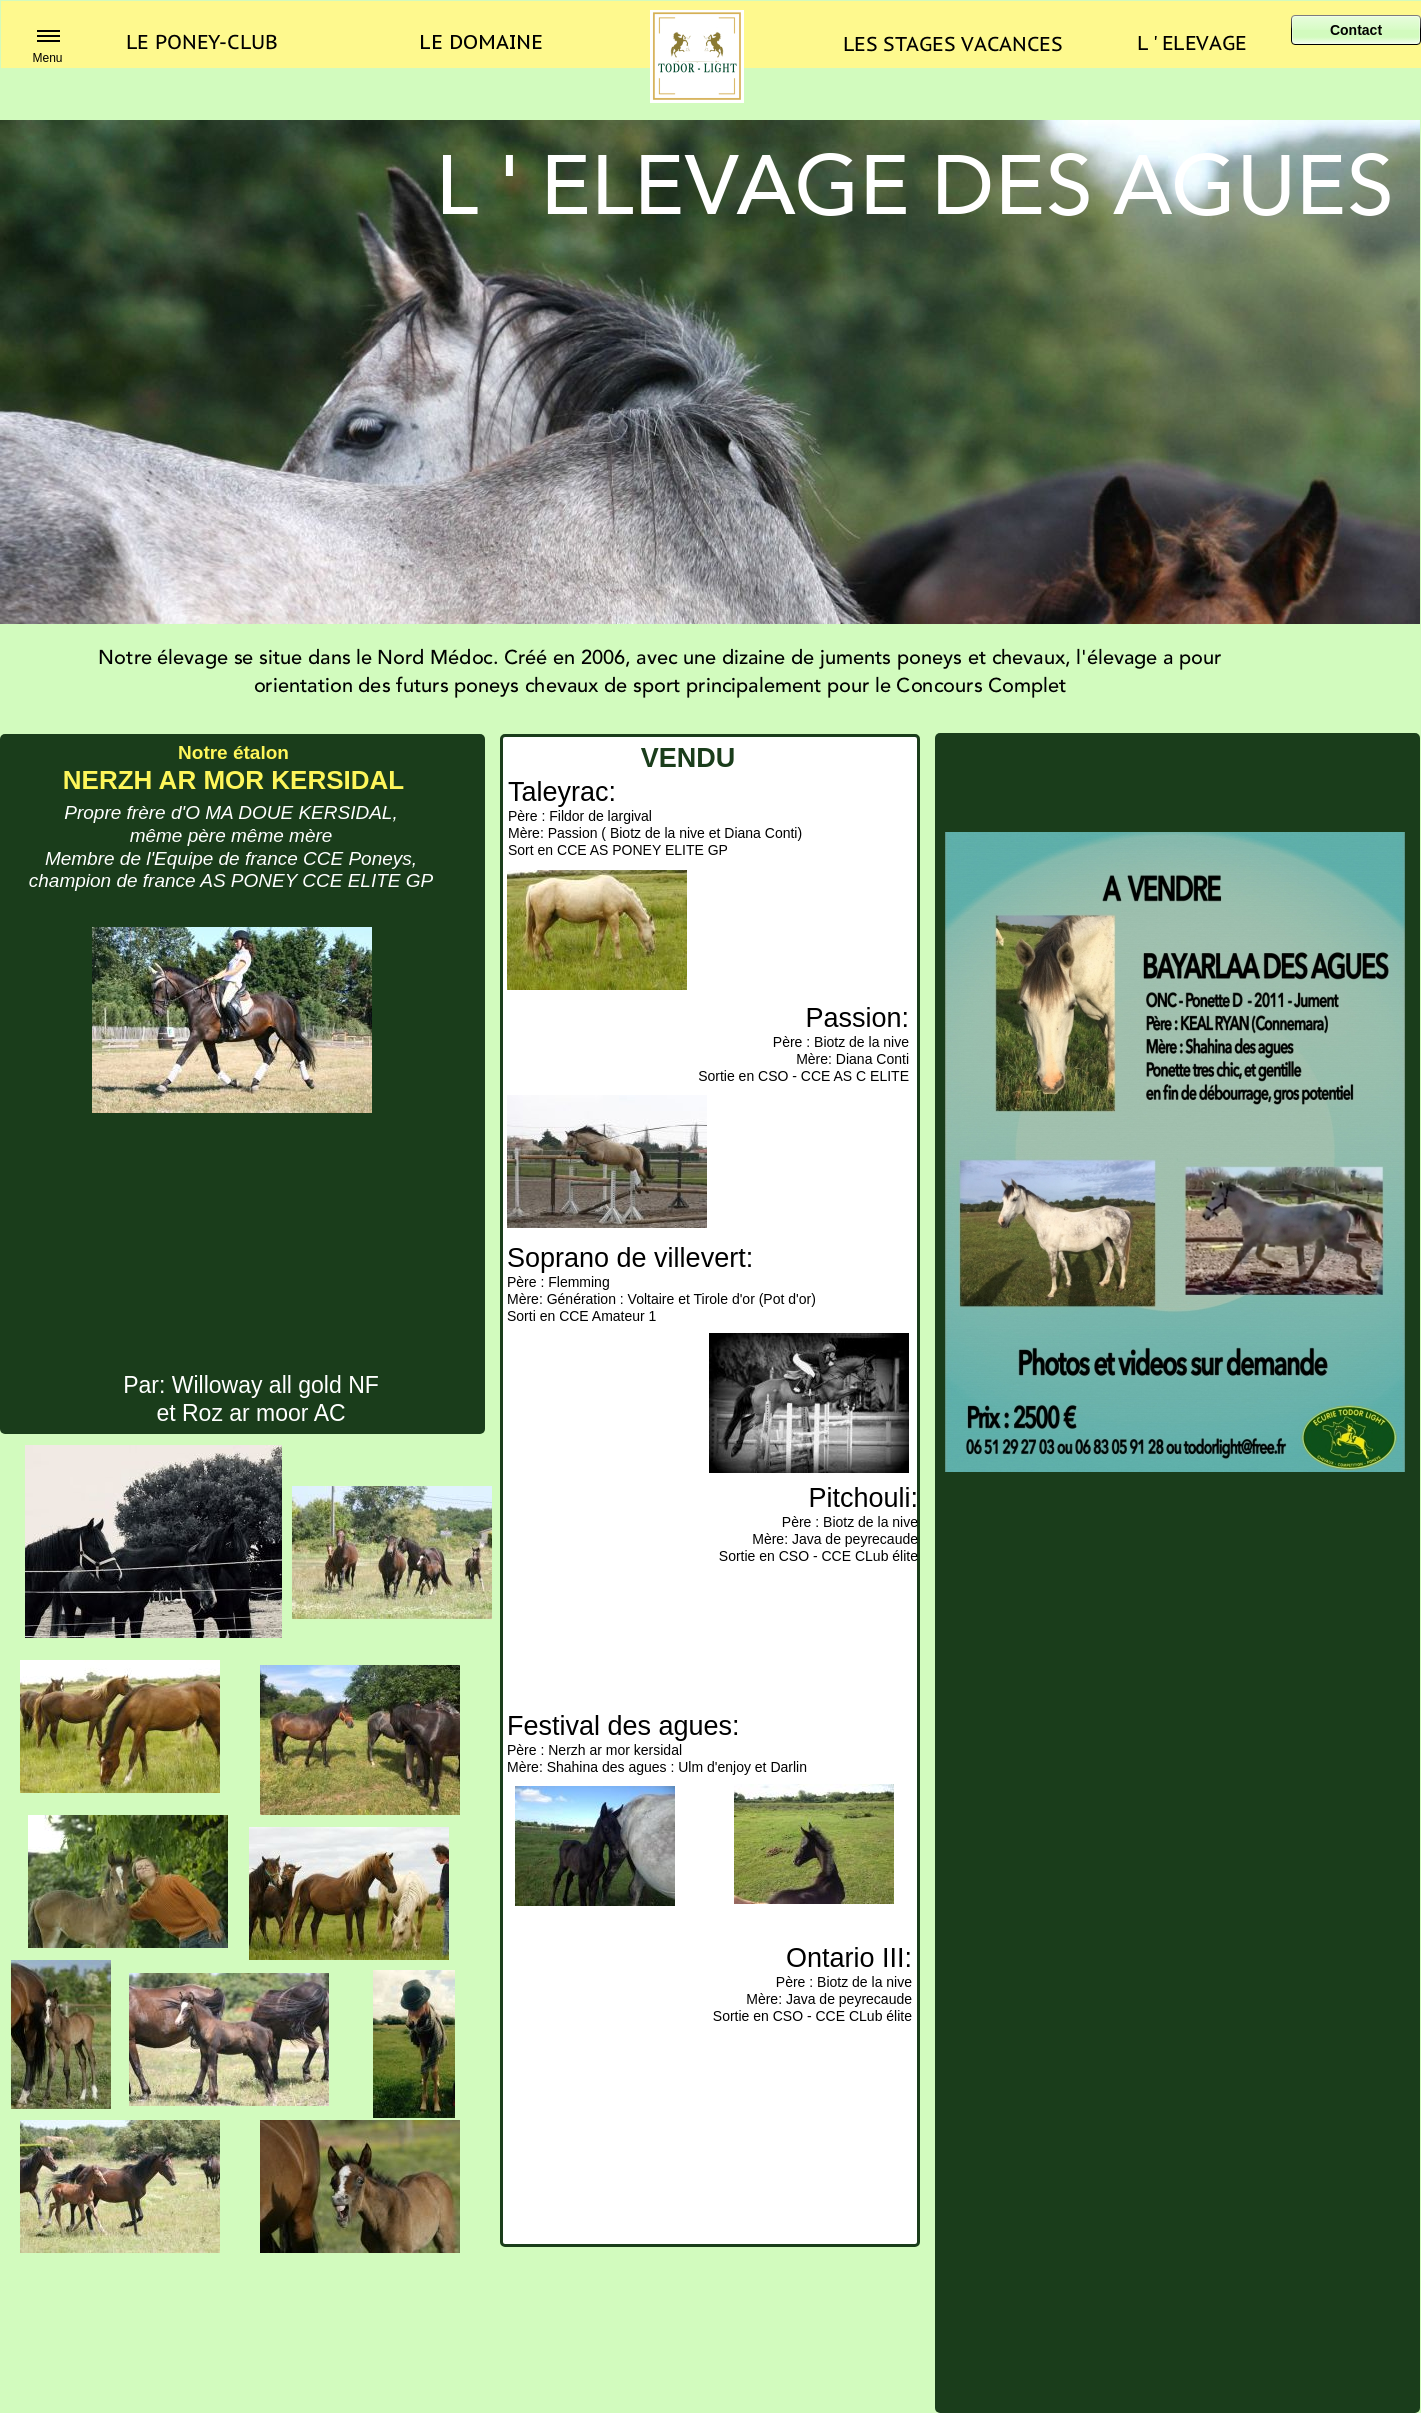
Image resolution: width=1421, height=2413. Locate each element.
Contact (1356, 30)
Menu (47, 58)
